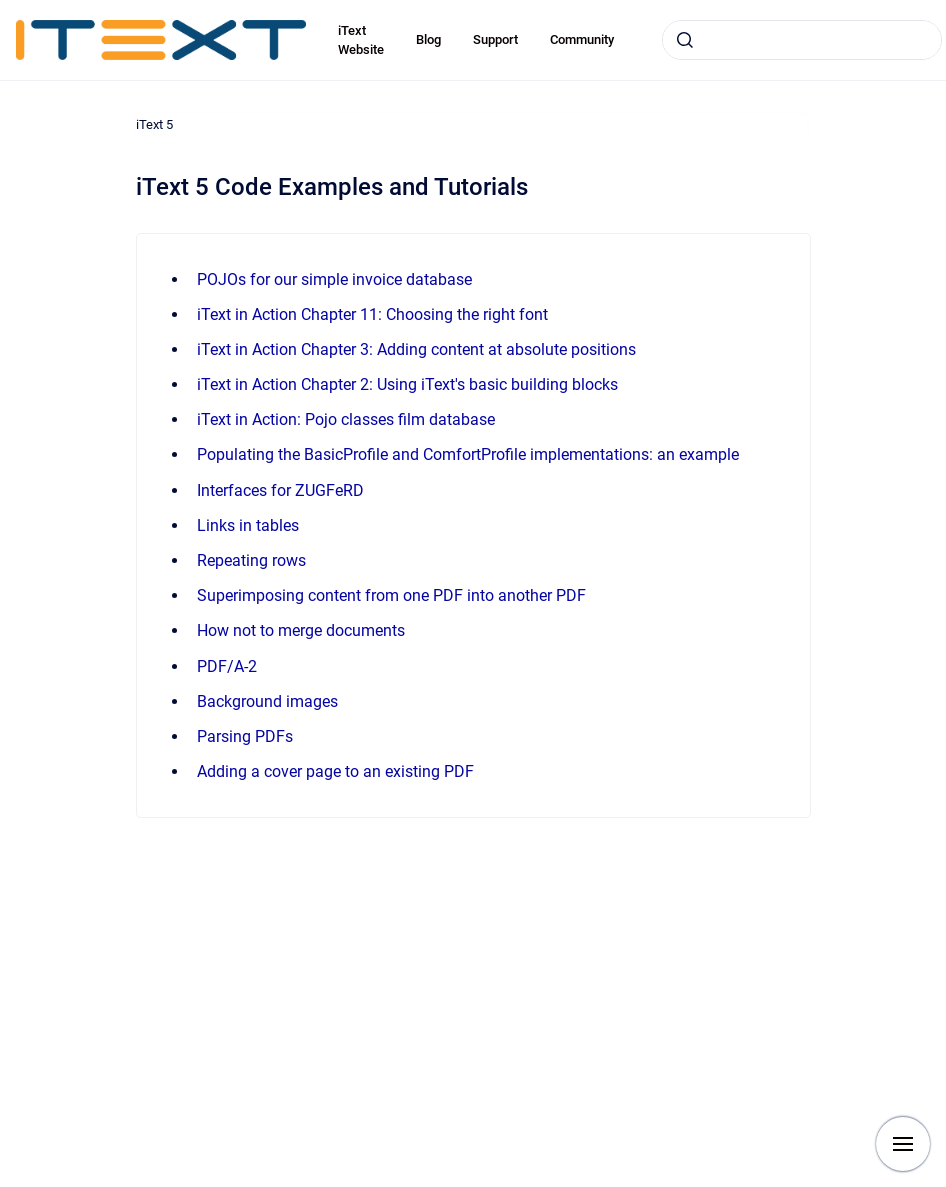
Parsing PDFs (245, 736)
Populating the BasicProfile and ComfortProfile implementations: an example (468, 454)
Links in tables (248, 525)
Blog (428, 39)
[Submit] (685, 40)
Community (582, 39)
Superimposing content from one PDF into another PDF (391, 595)
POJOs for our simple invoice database (334, 279)
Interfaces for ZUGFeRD (280, 490)
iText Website (361, 40)
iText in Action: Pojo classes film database (346, 419)
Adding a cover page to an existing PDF (335, 771)
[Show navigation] (903, 1144)
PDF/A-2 (227, 666)
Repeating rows (251, 560)
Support (495, 39)
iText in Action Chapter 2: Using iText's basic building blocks (407, 384)
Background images (267, 701)
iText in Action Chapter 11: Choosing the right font (372, 314)
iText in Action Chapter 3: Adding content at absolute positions (416, 349)
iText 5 (154, 124)
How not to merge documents (301, 630)
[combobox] (802, 40)
